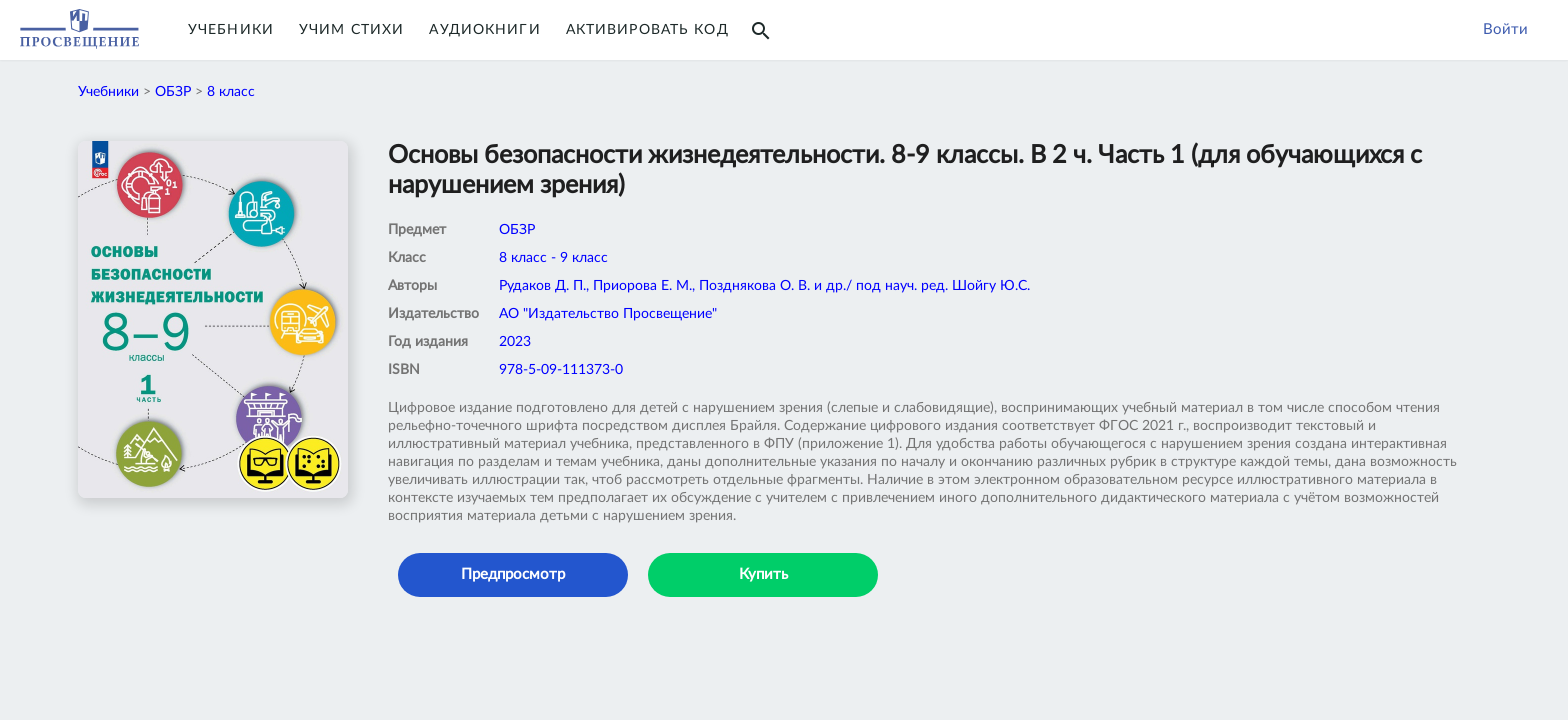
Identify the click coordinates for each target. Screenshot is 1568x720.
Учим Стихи (351, 30)
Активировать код (647, 30)
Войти (1505, 29)
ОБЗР (173, 92)
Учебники (231, 30)
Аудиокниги (484, 30)
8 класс (231, 92)
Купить (763, 574)
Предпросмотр (513, 574)
